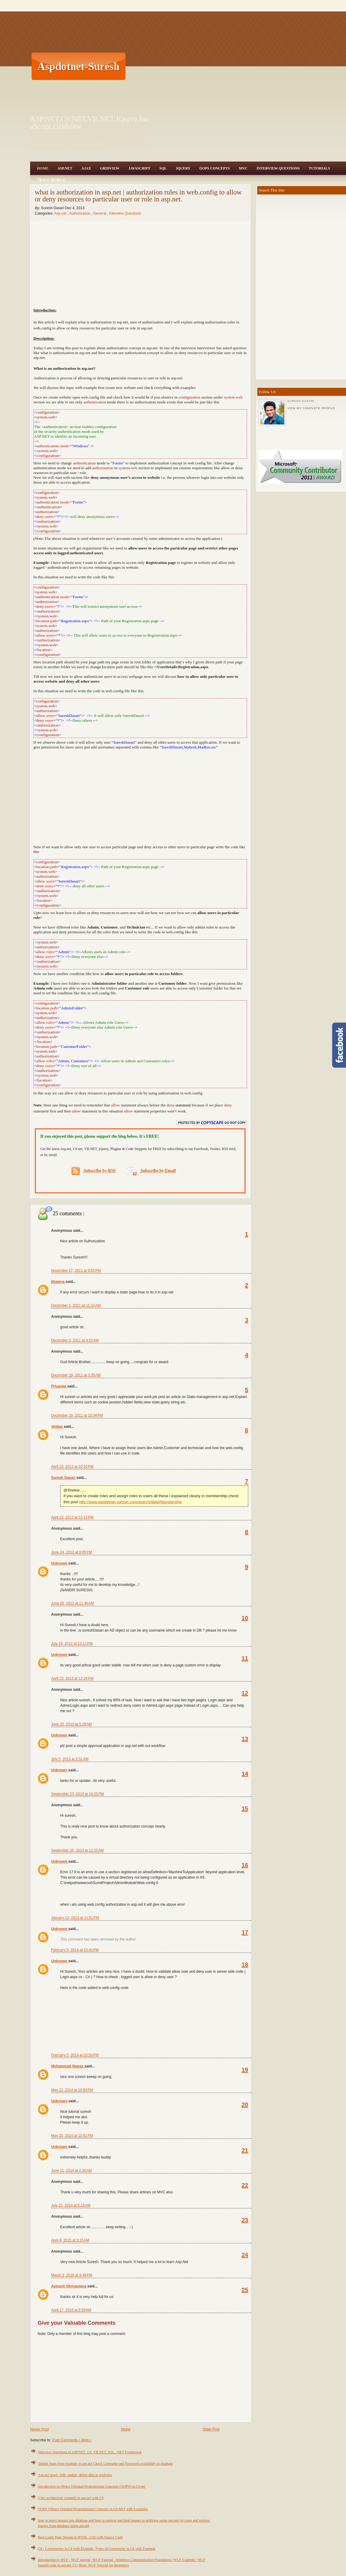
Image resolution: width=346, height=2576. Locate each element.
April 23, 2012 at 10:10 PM (72, 1466)
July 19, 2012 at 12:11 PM (72, 1643)
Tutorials (319, 168)
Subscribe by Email (151, 1170)
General (100, 213)
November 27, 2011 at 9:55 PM (76, 1270)
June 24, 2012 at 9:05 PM (71, 1552)
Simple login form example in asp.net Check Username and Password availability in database (105, 2463)
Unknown (59, 1563)
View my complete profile (311, 408)
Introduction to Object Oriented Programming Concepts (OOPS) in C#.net (91, 2486)
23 (245, 2220)
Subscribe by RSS (94, 1171)
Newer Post (39, 2429)
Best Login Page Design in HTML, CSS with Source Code (80, 2537)
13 (245, 1739)
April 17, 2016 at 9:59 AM (71, 2310)
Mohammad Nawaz (68, 2066)
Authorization (80, 213)
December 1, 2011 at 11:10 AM (75, 1305)
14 (245, 1773)
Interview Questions (278, 168)
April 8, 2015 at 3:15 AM (70, 2240)
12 (245, 1693)
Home (42, 168)
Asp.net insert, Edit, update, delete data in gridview (75, 2475)
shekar (57, 1426)
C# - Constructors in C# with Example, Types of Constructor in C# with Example (97, 2549)
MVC (243, 168)
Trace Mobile (51, 180)
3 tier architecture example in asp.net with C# (71, 2498)
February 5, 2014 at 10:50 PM (75, 2055)
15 (245, 1808)
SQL (163, 168)
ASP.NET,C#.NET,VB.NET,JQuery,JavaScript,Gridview (89, 122)
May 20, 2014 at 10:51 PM (72, 2136)
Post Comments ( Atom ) (71, 2440)
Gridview (109, 168)
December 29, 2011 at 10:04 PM (77, 1415)
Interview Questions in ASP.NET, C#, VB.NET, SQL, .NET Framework (90, 2452)
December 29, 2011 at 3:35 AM (75, 1375)
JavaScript (139, 168)
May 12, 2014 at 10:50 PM (72, 2090)
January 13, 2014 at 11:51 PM (75, 1918)
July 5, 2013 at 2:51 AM (69, 1759)
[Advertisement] (235, 66)
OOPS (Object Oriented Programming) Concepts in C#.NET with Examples (93, 2509)
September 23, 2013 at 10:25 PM (77, 1794)
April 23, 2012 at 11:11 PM (72, 1517)
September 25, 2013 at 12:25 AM (77, 1850)
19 (245, 2070)
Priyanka (59, 1386)
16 (245, 1865)
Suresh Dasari (63, 1478)
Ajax (86, 168)
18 (245, 1964)
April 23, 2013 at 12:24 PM (72, 1678)
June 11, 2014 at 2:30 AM (71, 2170)
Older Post (211, 2429)
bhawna (58, 1282)
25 (245, 2290)
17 (245, 1932)
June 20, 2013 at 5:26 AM (71, 1724)
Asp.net (60, 213)
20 (245, 2104)
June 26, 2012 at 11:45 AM (72, 1603)
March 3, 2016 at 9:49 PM (71, 2275)
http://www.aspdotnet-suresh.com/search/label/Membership (130, 1502)
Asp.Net (64, 168)
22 (245, 2185)
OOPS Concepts (214, 168)
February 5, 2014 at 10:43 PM (75, 1950)
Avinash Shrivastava (69, 2286)
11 (245, 1658)
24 (245, 2255)
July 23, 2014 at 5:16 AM (70, 2205)
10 (245, 1618)
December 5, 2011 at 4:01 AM (75, 1340)
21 (245, 2150)
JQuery (183, 168)
